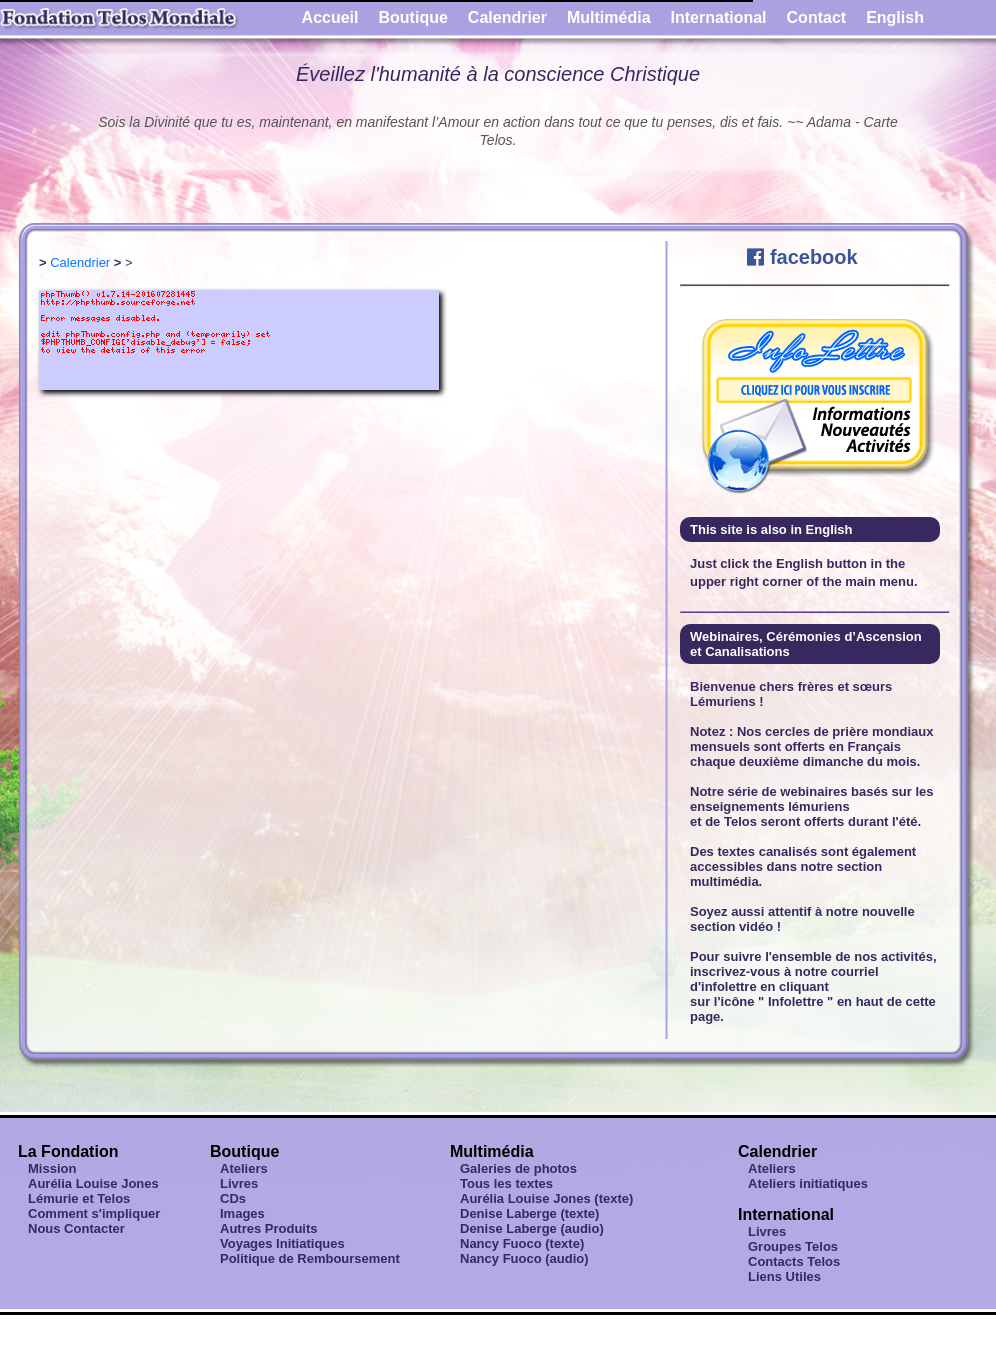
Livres (239, 1183)
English (895, 17)
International (719, 17)
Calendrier (507, 17)
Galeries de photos (518, 1168)
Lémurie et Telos (79, 1198)
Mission (52, 1168)
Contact (817, 17)
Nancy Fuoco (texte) (522, 1243)
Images (242, 1213)
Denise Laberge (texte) (529, 1213)
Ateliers (244, 1168)
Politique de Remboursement (310, 1258)
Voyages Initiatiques (282, 1243)
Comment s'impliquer (94, 1213)
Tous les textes (506, 1183)
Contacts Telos (794, 1261)
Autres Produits (269, 1228)
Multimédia (609, 17)
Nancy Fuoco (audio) (524, 1258)
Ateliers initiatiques (808, 1183)
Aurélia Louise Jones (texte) (546, 1198)
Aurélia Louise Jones (93, 1183)
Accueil (330, 17)
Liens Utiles (784, 1276)
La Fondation (68, 1151)
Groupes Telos (793, 1246)
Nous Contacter (76, 1228)
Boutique (413, 17)
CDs (233, 1198)
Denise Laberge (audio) (532, 1228)
